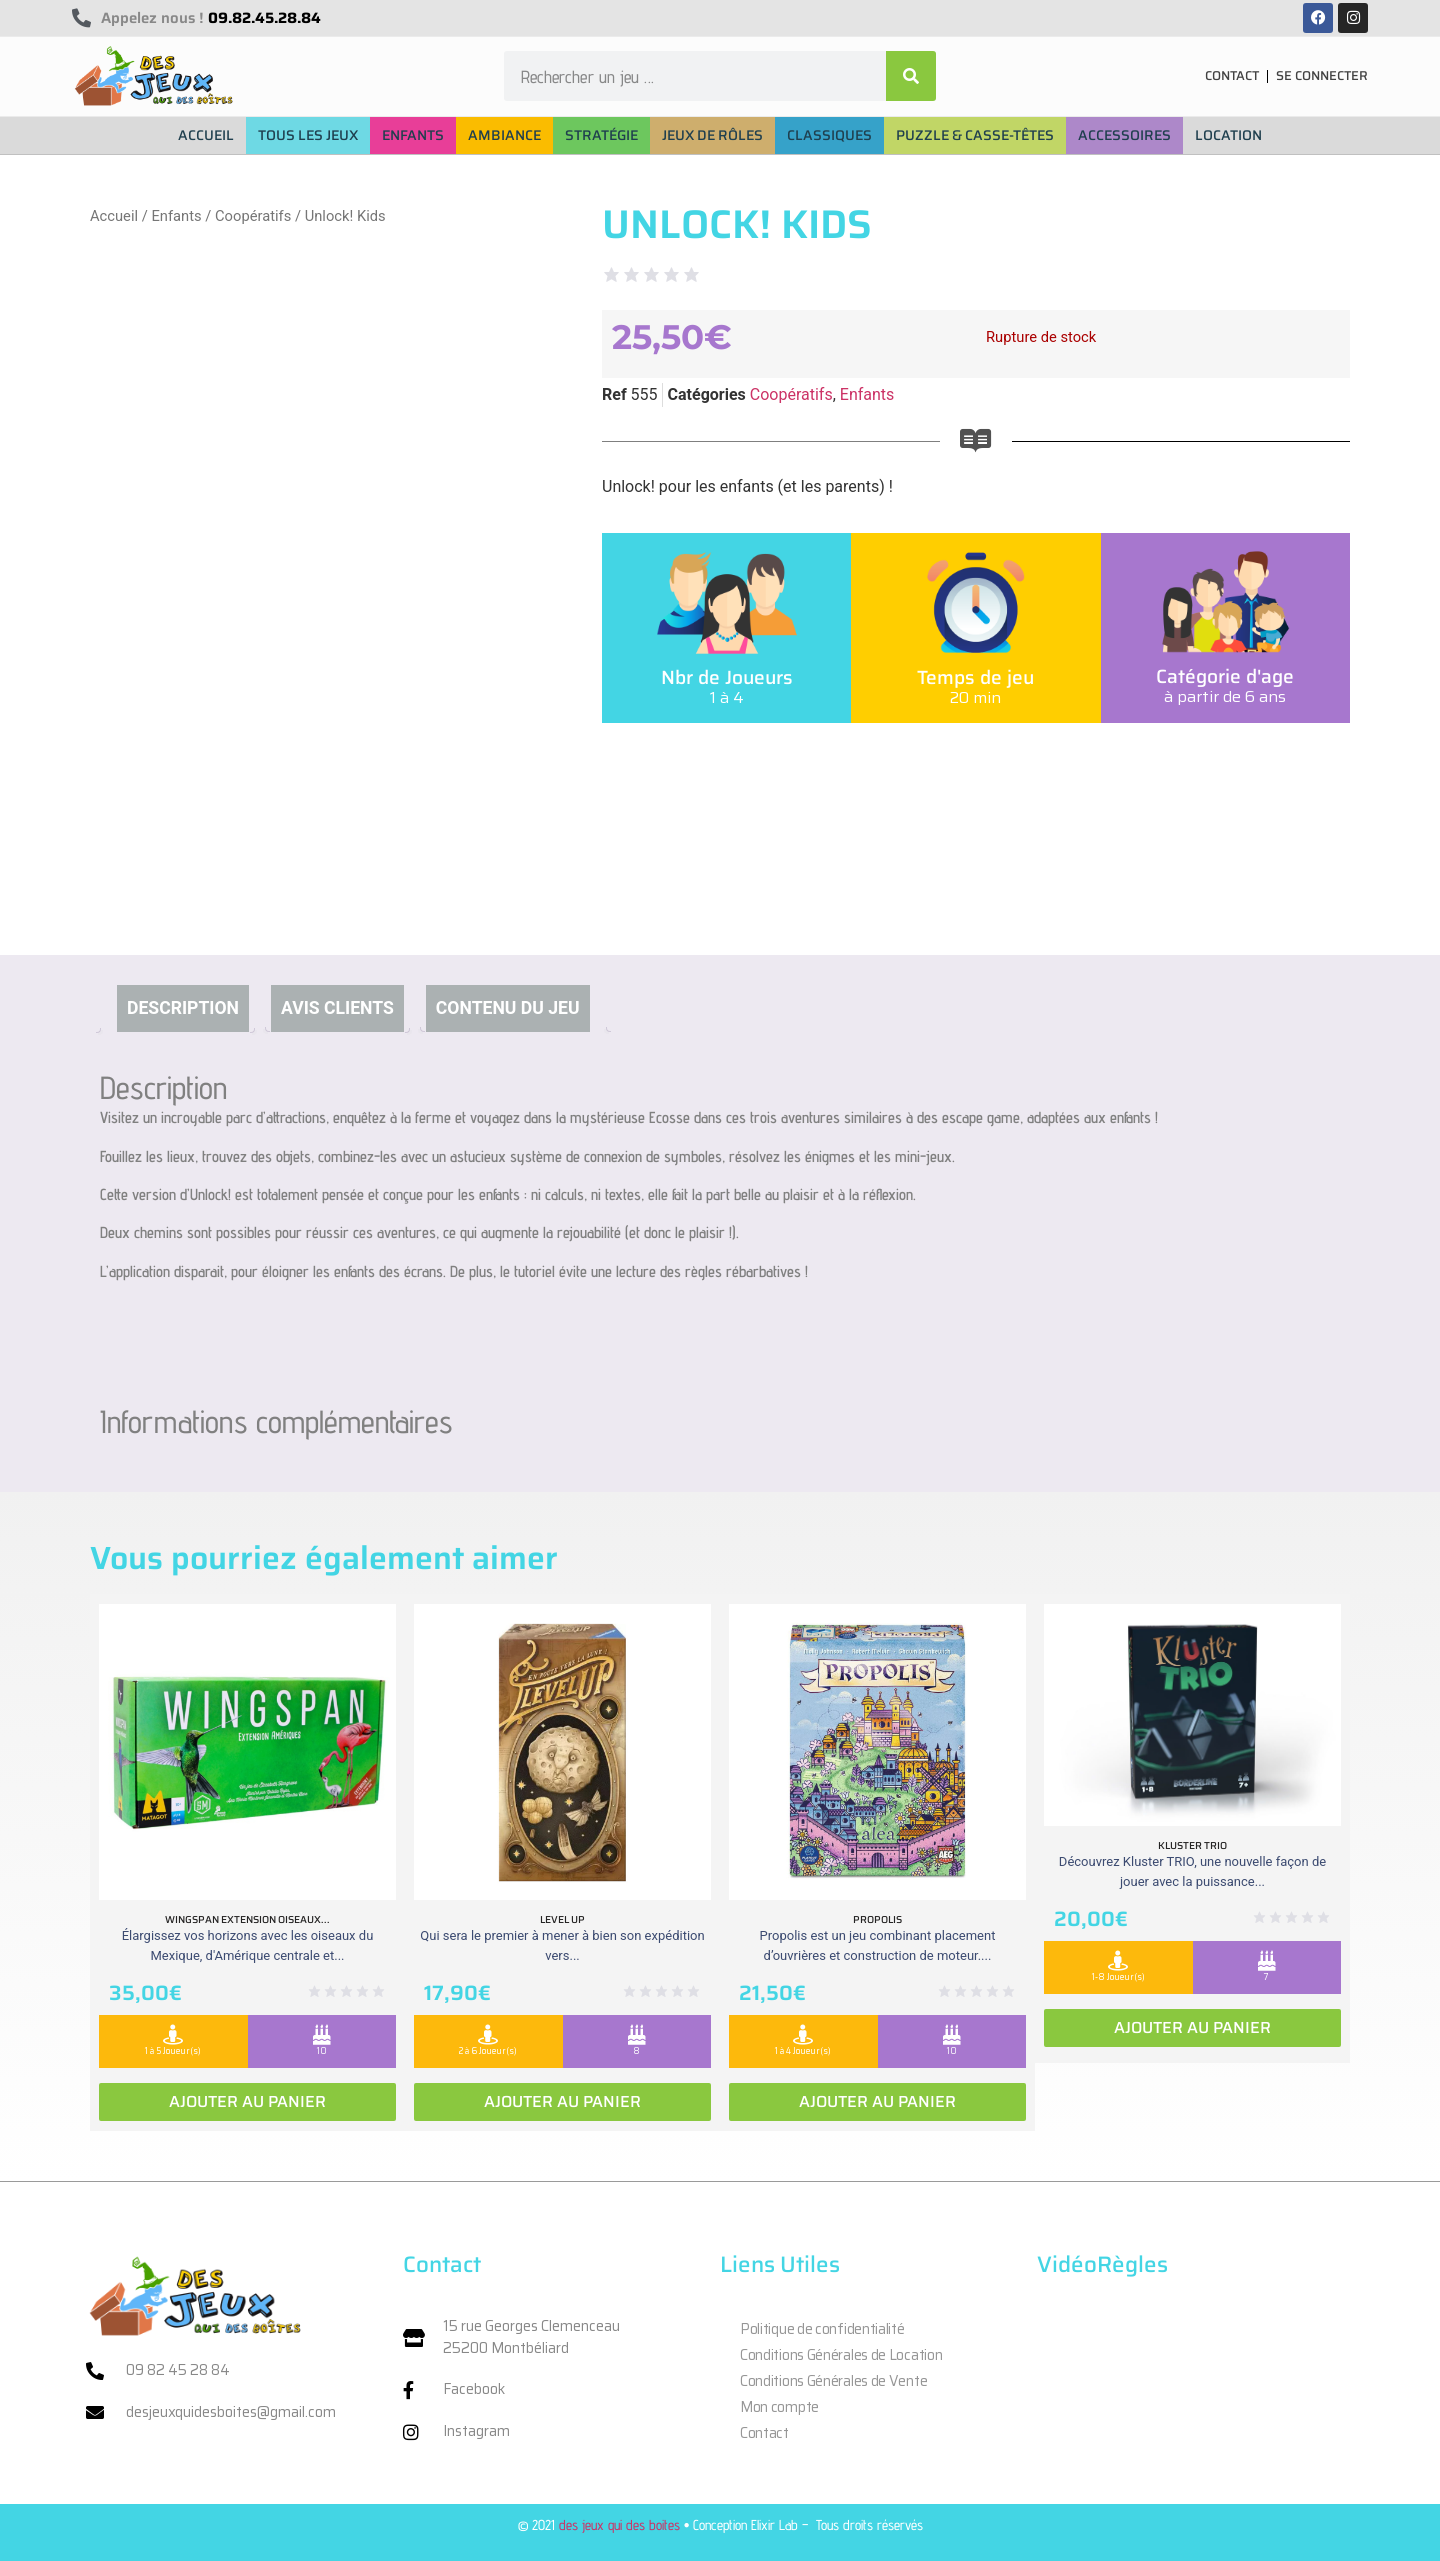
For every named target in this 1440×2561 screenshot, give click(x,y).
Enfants (176, 216)
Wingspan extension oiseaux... (247, 1919)
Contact (764, 2433)
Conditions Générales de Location (841, 2355)
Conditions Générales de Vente (833, 2381)
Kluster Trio (1192, 1845)
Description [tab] (183, 1008)
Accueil (114, 216)
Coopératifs (253, 216)
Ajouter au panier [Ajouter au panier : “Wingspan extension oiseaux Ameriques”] (247, 2101)
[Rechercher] (911, 76)
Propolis (877, 1919)
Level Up (562, 1919)
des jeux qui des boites (619, 2524)
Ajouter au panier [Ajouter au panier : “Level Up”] (562, 2101)
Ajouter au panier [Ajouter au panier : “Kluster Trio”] (1192, 2027)
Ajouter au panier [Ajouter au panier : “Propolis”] (877, 2101)
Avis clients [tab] (337, 1008)
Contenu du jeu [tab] (508, 1008)
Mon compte (779, 2407)
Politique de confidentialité (822, 2329)
